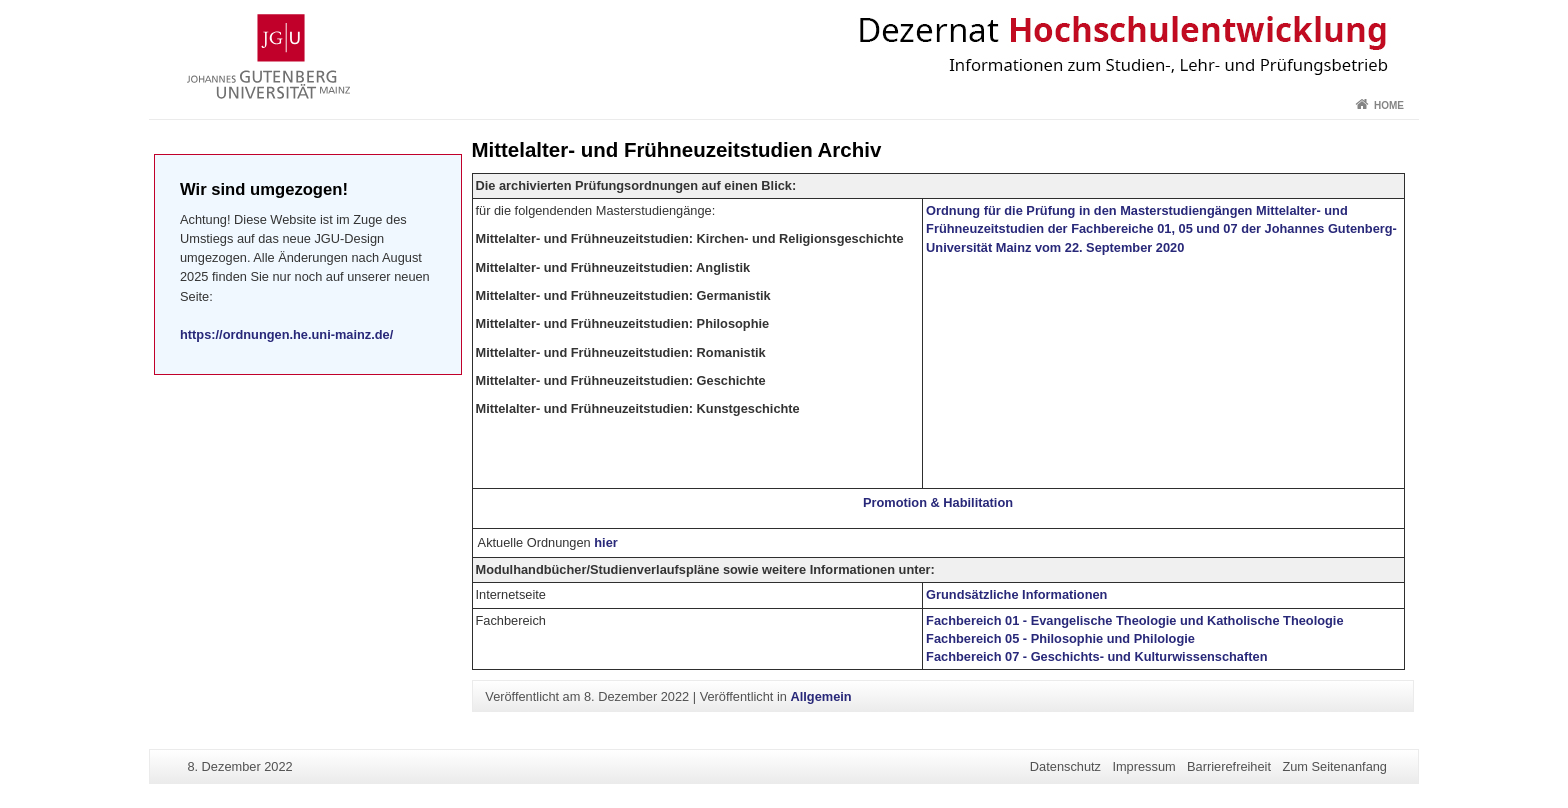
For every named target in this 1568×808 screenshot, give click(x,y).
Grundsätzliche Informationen (1016, 594)
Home (1389, 105)
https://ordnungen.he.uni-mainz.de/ (286, 334)
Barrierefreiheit (1229, 766)
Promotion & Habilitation (938, 502)
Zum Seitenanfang (1334, 766)
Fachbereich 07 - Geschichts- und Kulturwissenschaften (1096, 656)
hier (605, 542)
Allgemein (820, 696)
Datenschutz (1065, 766)
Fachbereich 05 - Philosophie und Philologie (1060, 638)
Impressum (1143, 766)
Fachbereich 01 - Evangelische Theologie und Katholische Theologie (1134, 620)
